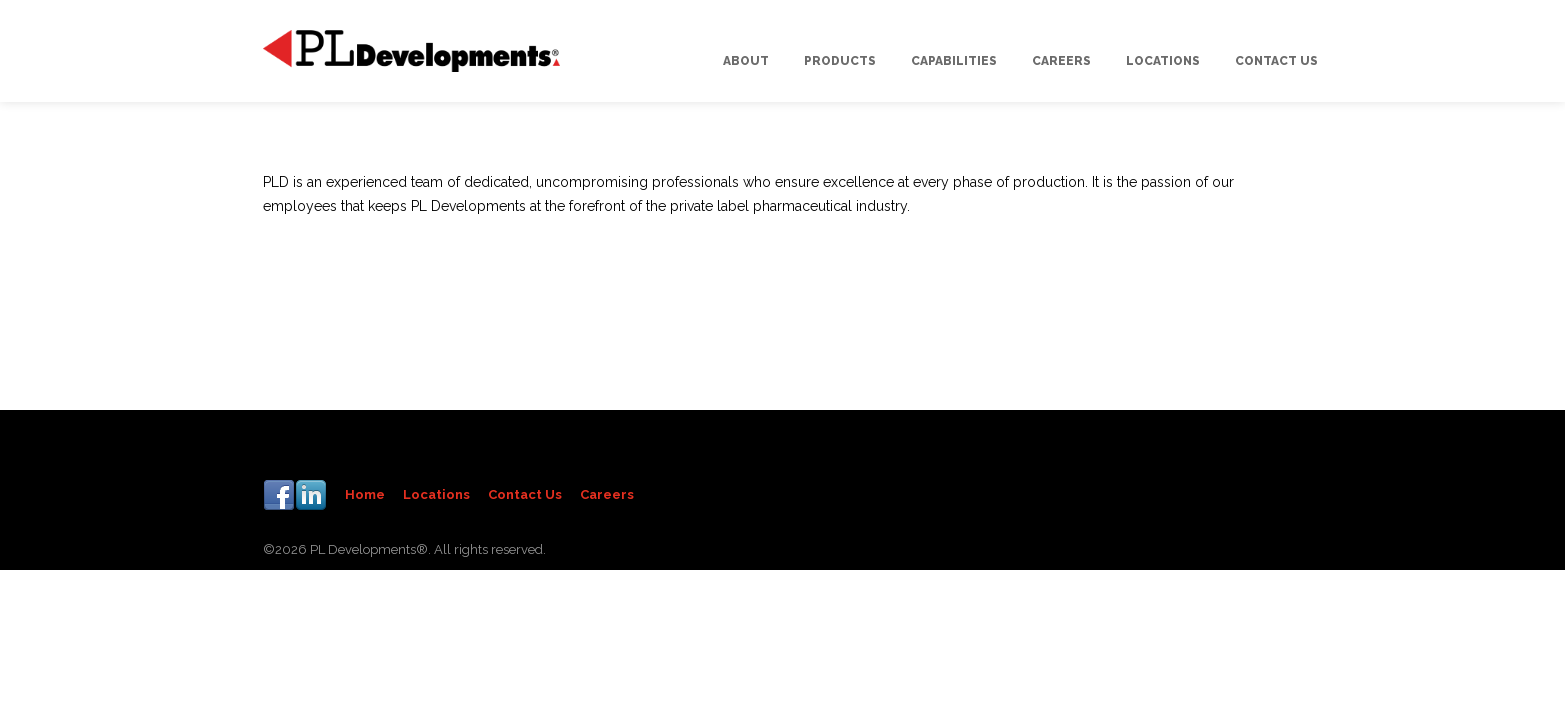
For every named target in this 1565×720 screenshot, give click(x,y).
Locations (436, 494)
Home (365, 494)
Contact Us (525, 494)
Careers (607, 494)
